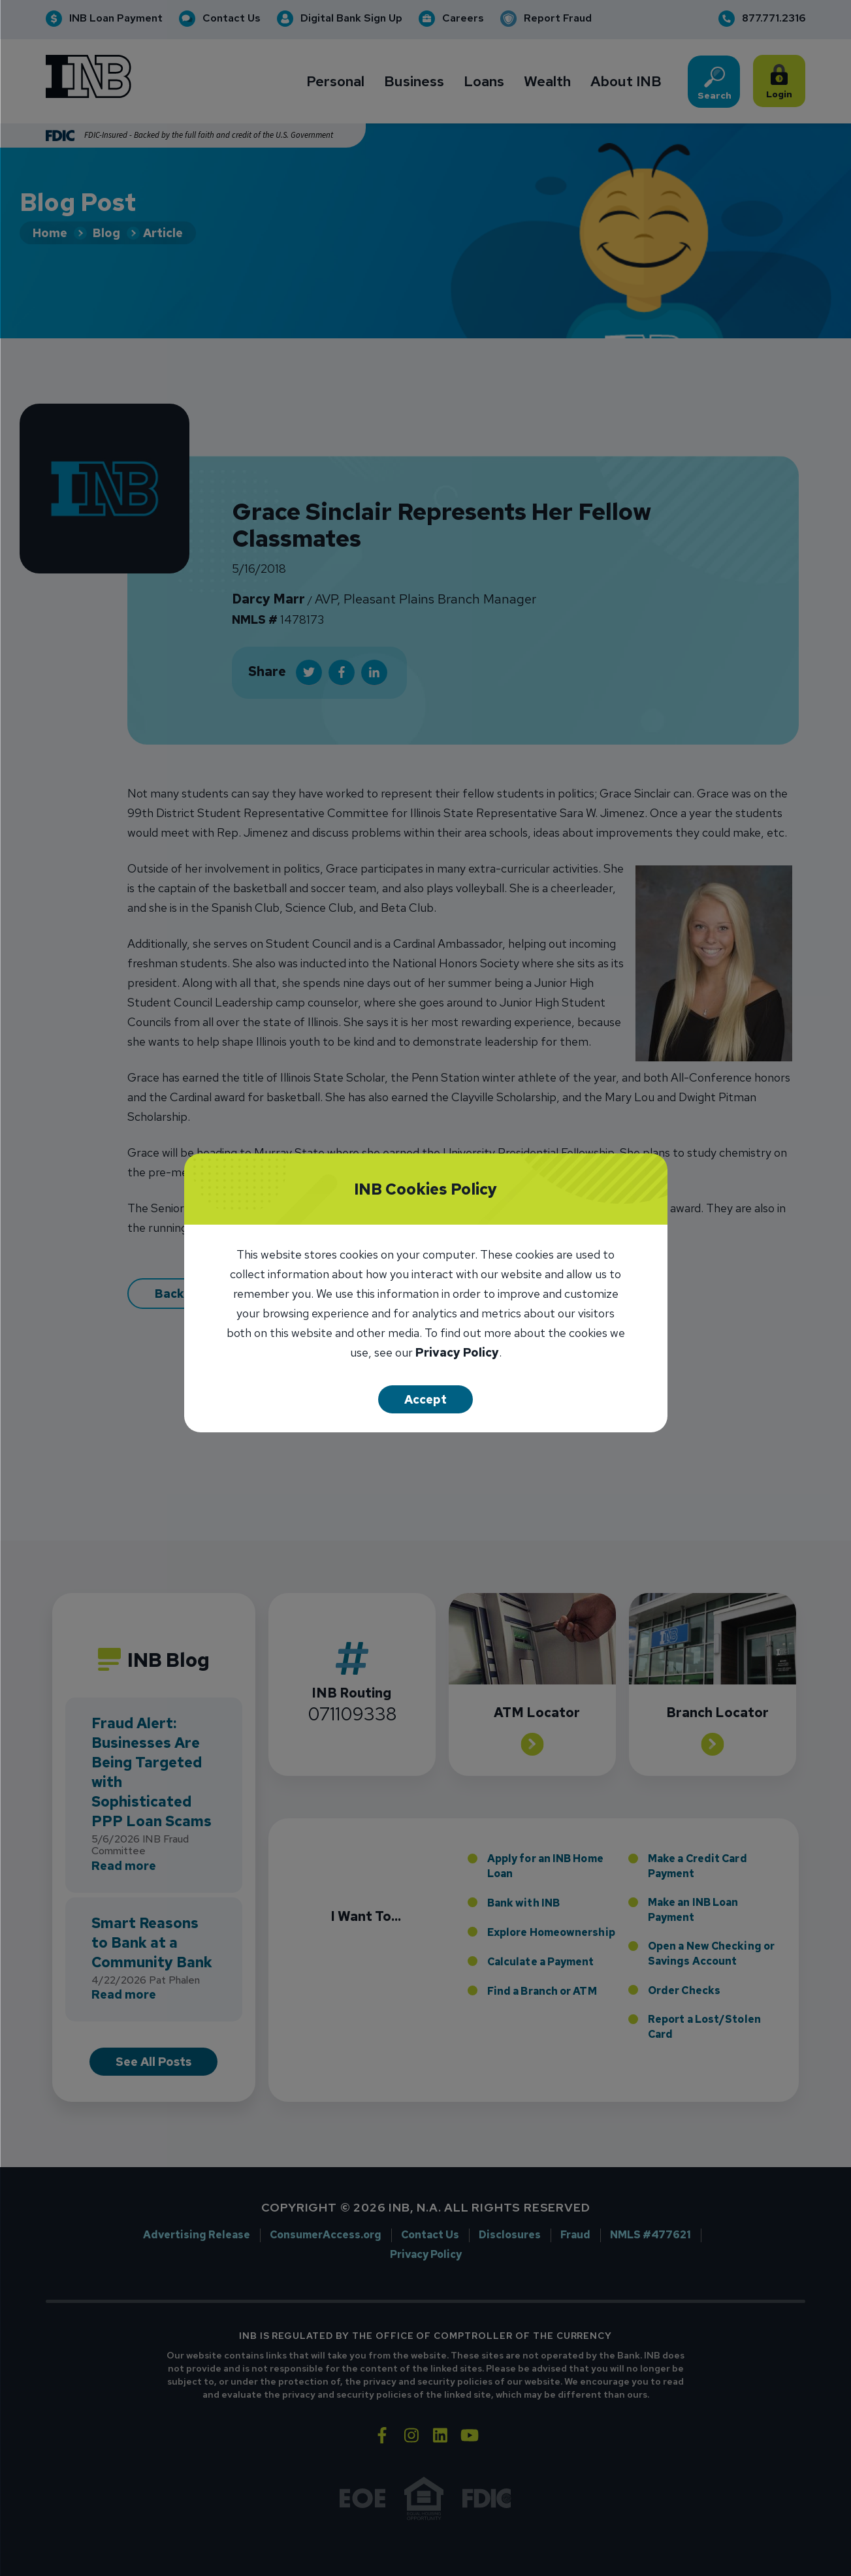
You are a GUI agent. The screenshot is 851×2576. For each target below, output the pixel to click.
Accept (425, 1399)
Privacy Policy (457, 1353)
